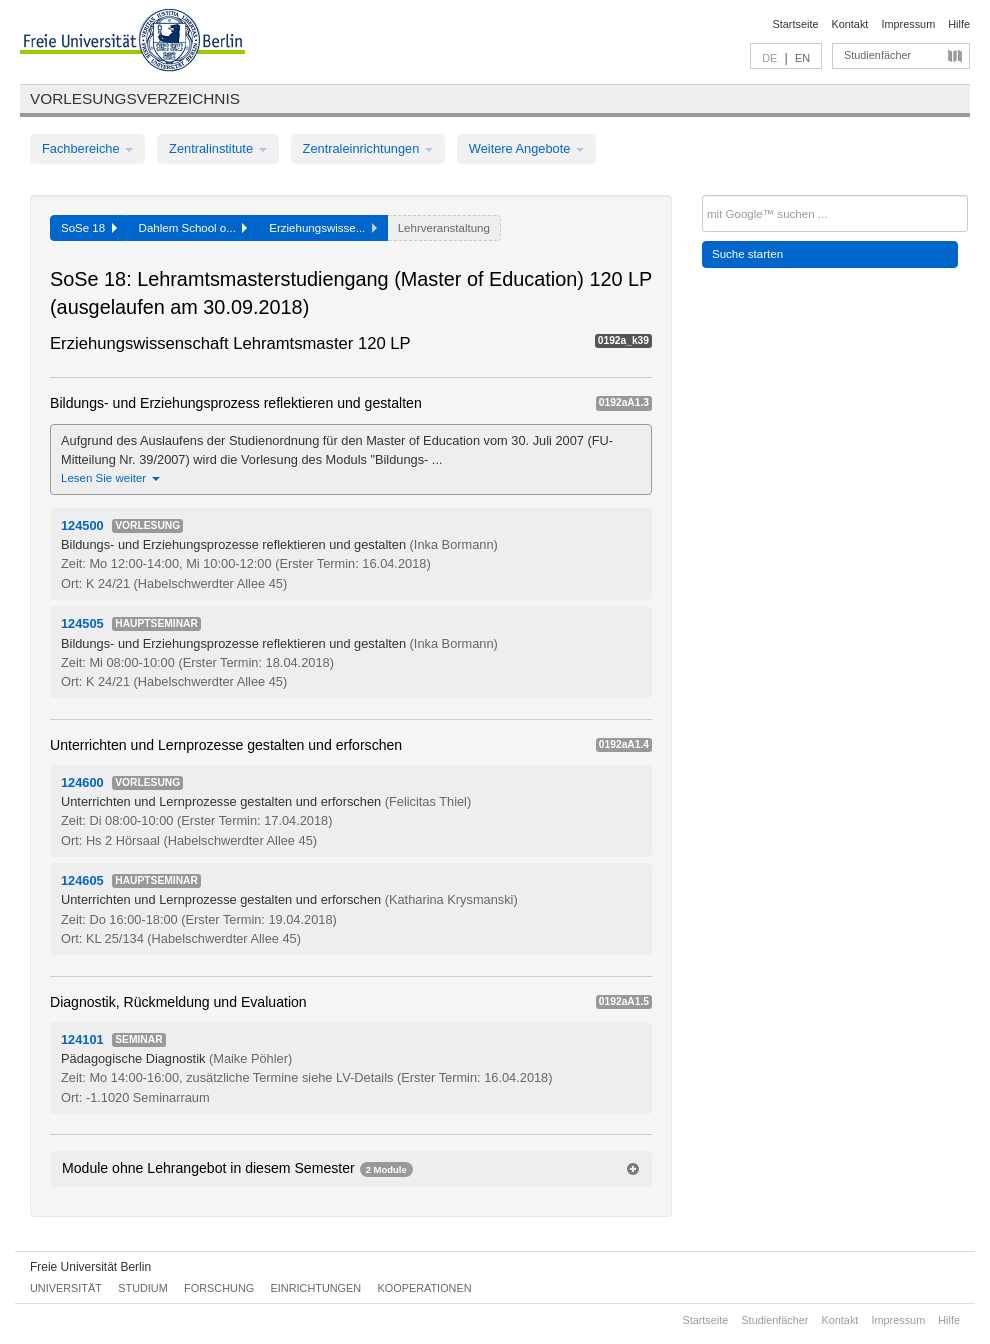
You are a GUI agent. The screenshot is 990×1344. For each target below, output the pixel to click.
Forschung (219, 1288)
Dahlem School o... (193, 228)
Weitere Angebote (526, 148)
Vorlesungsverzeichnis (135, 98)
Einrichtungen (316, 1288)
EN (802, 58)
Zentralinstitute (218, 148)
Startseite (796, 24)
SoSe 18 (89, 228)
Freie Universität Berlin (90, 1267)
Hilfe (959, 24)
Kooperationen (425, 1288)
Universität (66, 1288)
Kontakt (850, 24)
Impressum (908, 24)
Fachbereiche (87, 148)
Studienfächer (877, 55)
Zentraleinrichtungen (368, 148)
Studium (143, 1288)
